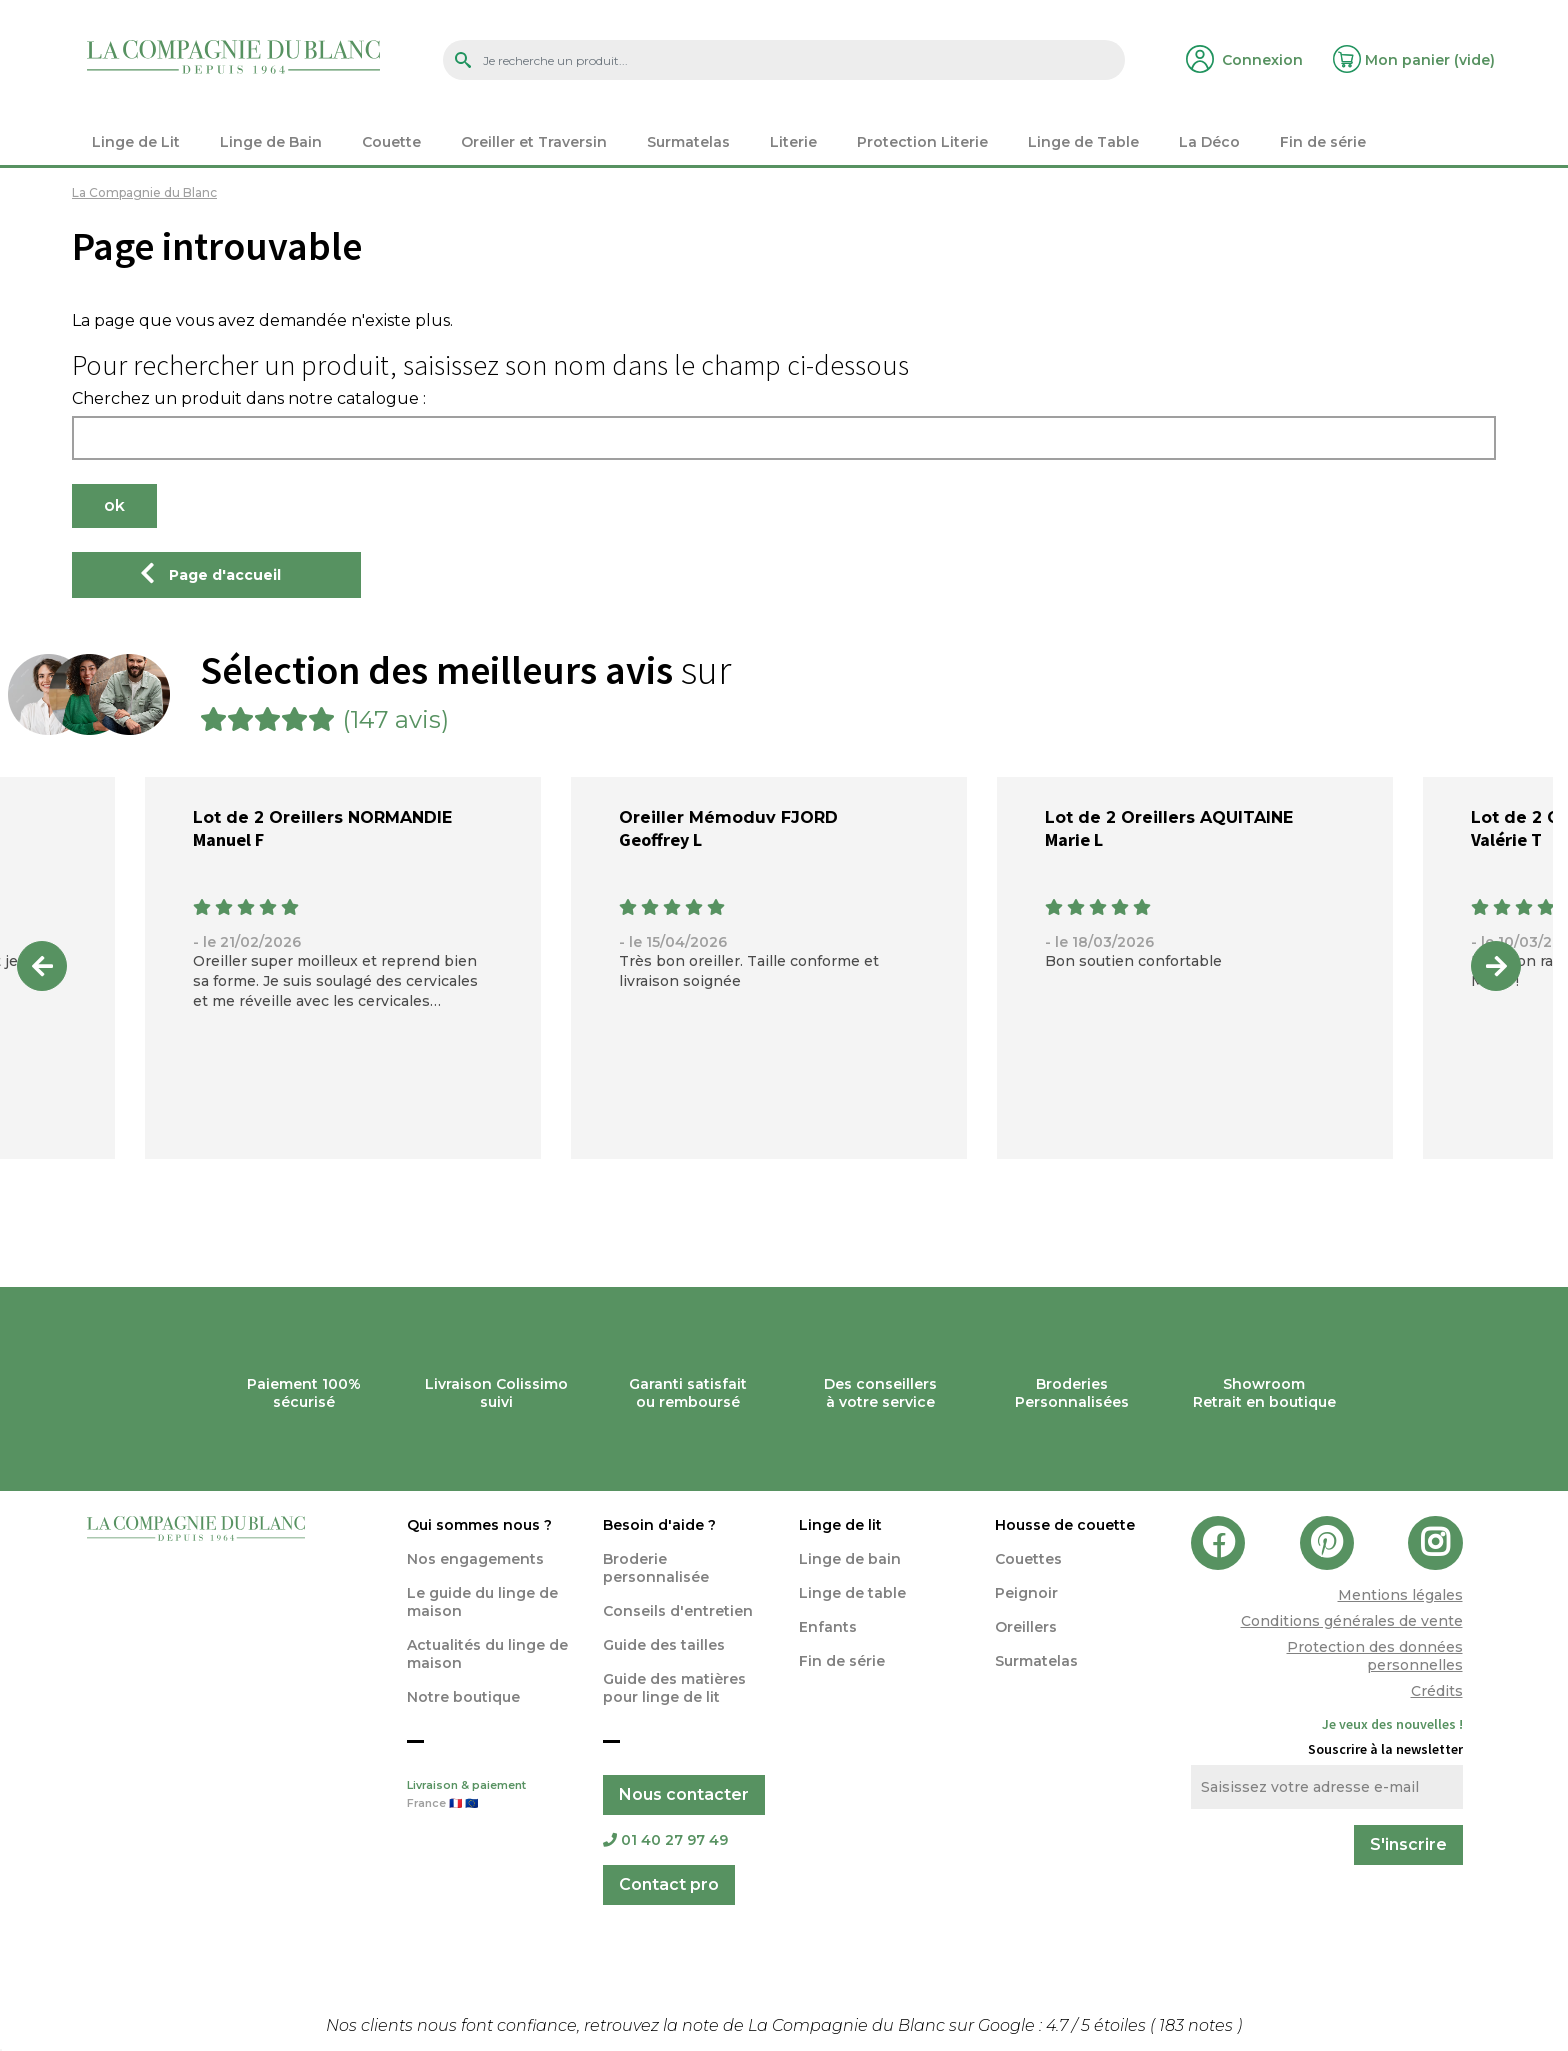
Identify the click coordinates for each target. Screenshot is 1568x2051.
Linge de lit (840, 1525)
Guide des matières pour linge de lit (674, 1688)
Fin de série (842, 1661)
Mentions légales (1400, 1595)
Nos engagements (475, 1559)
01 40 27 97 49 (665, 1840)
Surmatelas (1036, 1661)
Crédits (1437, 1691)
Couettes (1028, 1559)
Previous (42, 966)
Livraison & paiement (490, 1796)
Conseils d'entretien (678, 1611)
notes (1198, 2025)
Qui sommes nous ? (479, 1525)
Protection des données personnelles (1375, 1656)
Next (1496, 966)
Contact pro (669, 1884)
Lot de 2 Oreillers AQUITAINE (1169, 817)
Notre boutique (463, 1697)
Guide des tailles (664, 1645)
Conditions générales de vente (1352, 1621)
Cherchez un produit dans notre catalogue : (249, 399)
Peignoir (1026, 1593)
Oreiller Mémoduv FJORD (728, 817)
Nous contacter (684, 1794)
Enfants (828, 1627)
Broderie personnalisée (656, 1568)
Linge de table (852, 1593)
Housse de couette (1065, 1525)
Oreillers (1026, 1627)
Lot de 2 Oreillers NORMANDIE (322, 817)
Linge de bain (850, 1559)
